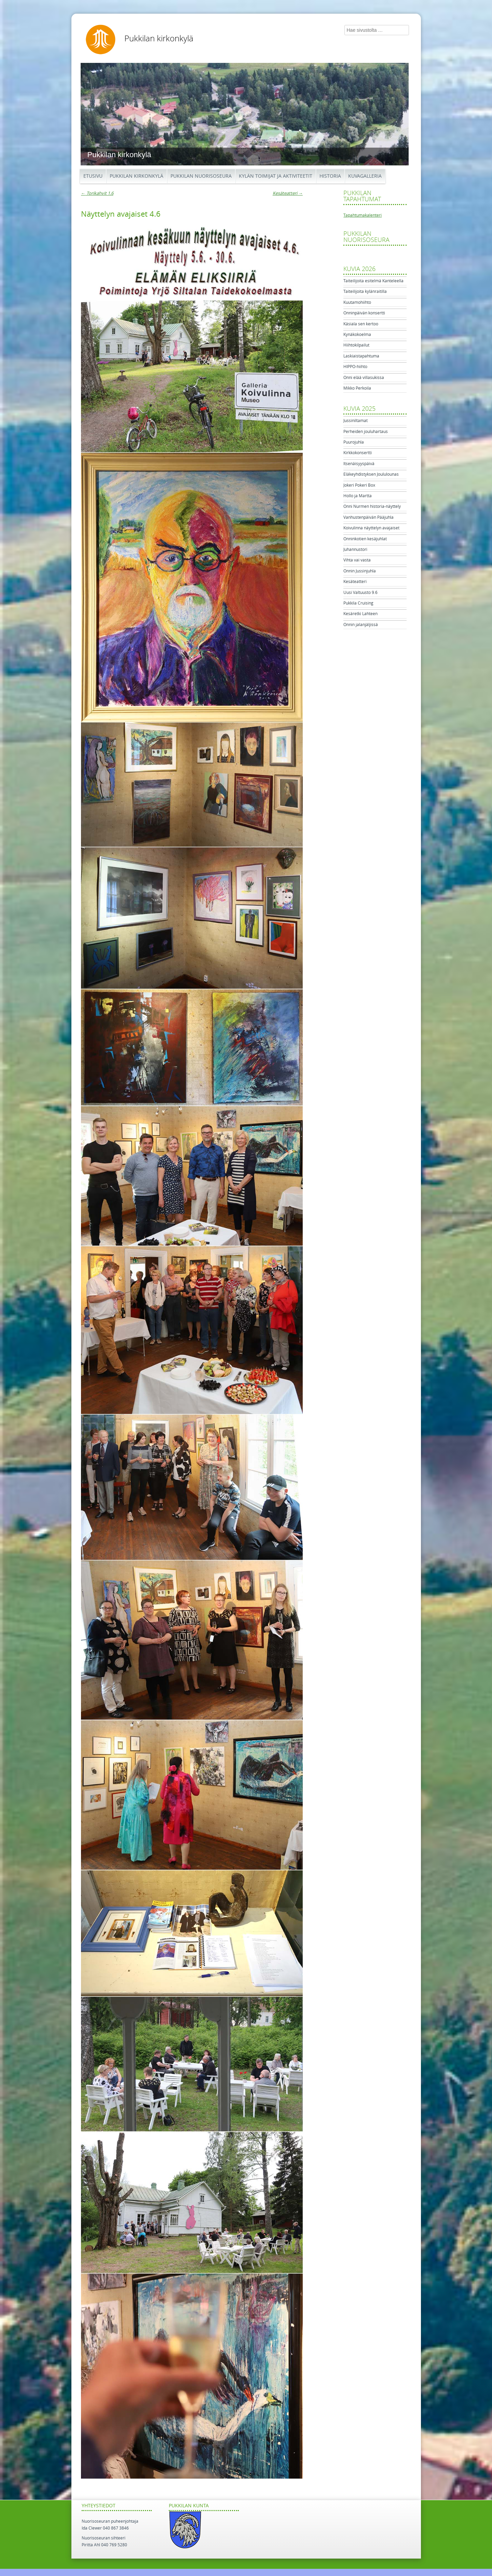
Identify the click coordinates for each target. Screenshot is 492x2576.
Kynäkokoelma (357, 334)
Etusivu (92, 176)
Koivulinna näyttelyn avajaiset (371, 528)
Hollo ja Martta (357, 495)
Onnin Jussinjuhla (359, 571)
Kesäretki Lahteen (360, 613)
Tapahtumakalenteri (362, 215)
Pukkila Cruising (358, 603)
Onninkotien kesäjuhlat (365, 539)
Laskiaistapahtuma (361, 356)
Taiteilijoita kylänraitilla (365, 291)
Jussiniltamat (355, 420)
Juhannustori (355, 549)
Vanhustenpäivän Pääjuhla (368, 517)
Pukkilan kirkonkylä (158, 38)
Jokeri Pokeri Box (359, 485)
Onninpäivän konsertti (364, 313)
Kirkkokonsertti (357, 452)
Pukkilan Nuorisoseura (201, 176)
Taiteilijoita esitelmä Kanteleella (373, 281)
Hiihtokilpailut (356, 345)
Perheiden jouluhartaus (365, 431)
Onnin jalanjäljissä (360, 624)
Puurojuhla (353, 442)
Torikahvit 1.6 (97, 193)
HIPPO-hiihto (355, 366)
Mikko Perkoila (357, 388)
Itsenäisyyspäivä (358, 463)
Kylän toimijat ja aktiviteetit (275, 176)
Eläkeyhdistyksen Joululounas (371, 474)
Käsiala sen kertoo (360, 324)
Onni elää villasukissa (363, 377)
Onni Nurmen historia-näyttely (372, 506)
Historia (330, 176)
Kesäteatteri (288, 193)
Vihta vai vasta (357, 560)
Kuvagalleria (365, 176)
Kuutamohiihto (357, 302)
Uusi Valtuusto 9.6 (360, 592)
